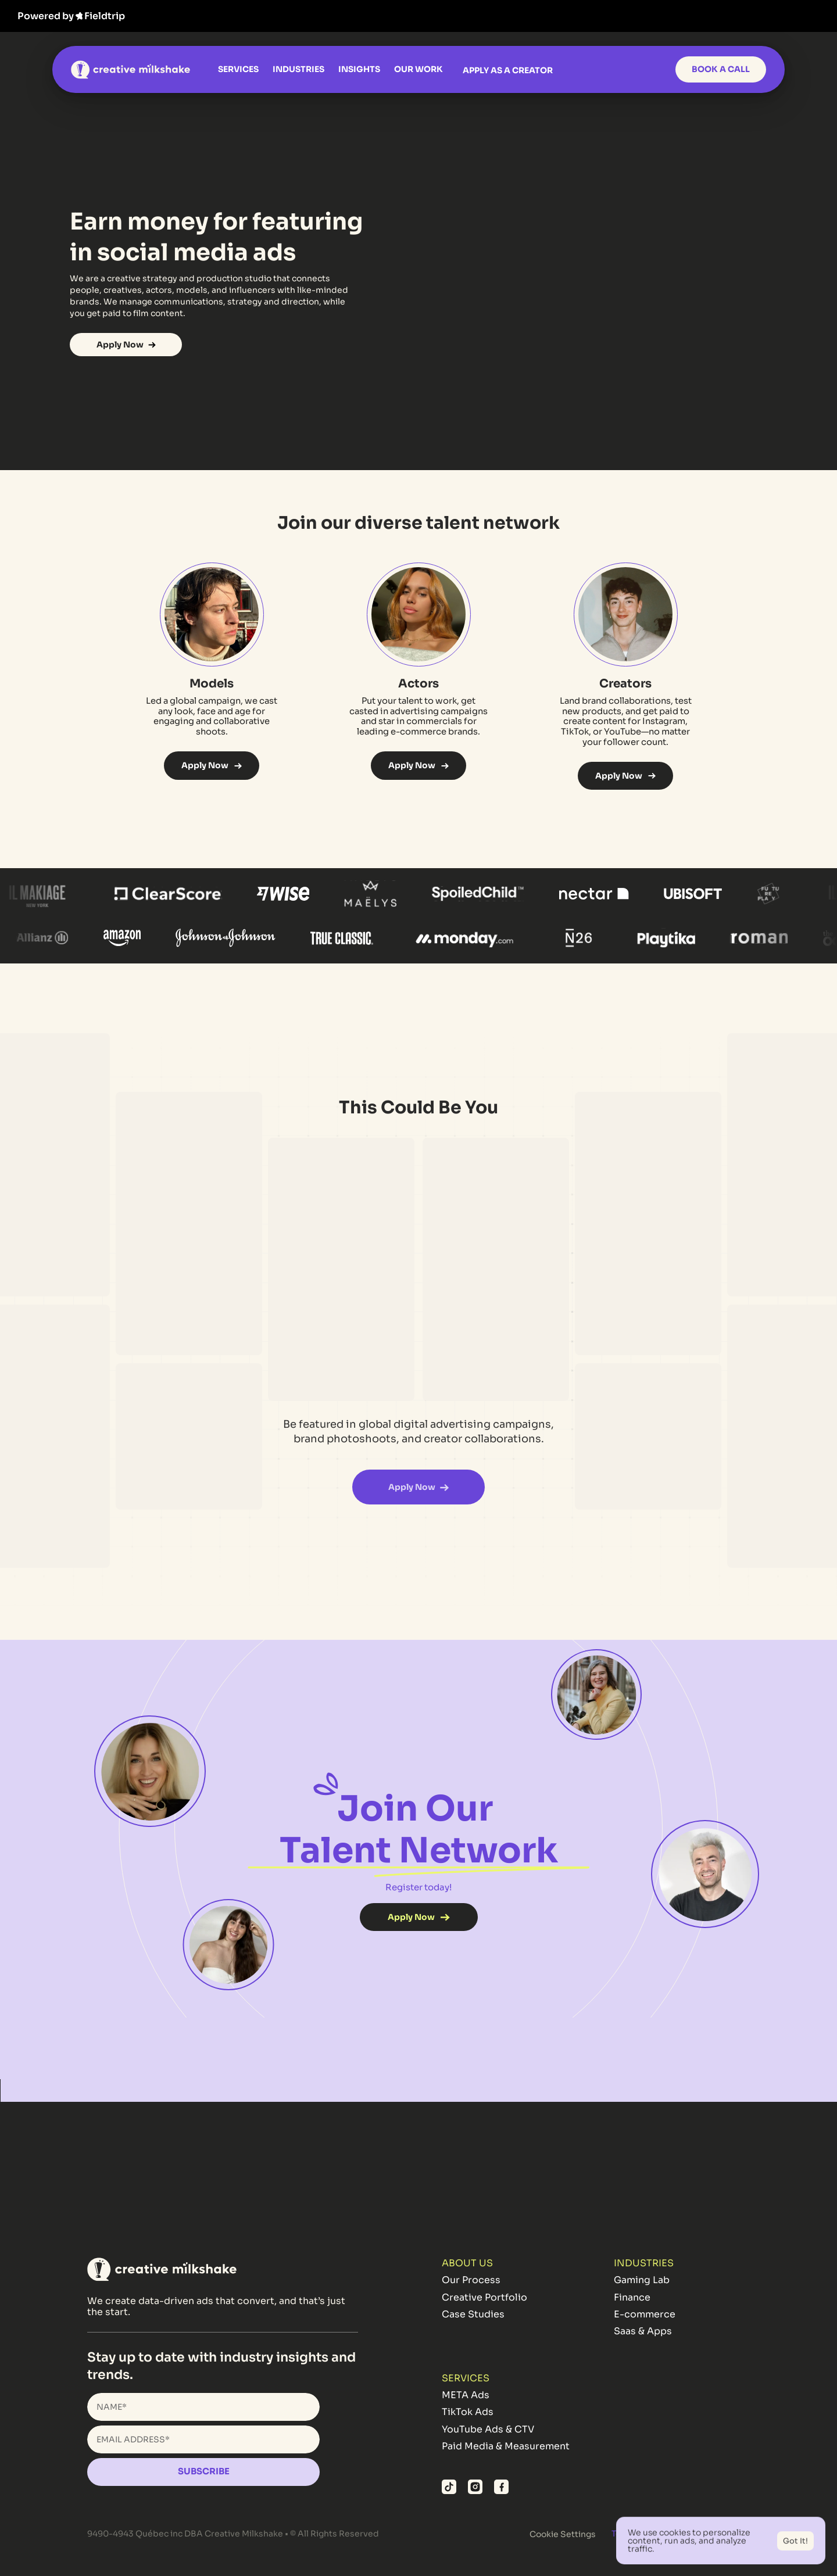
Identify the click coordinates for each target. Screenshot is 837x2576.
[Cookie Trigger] (563, 2534)
